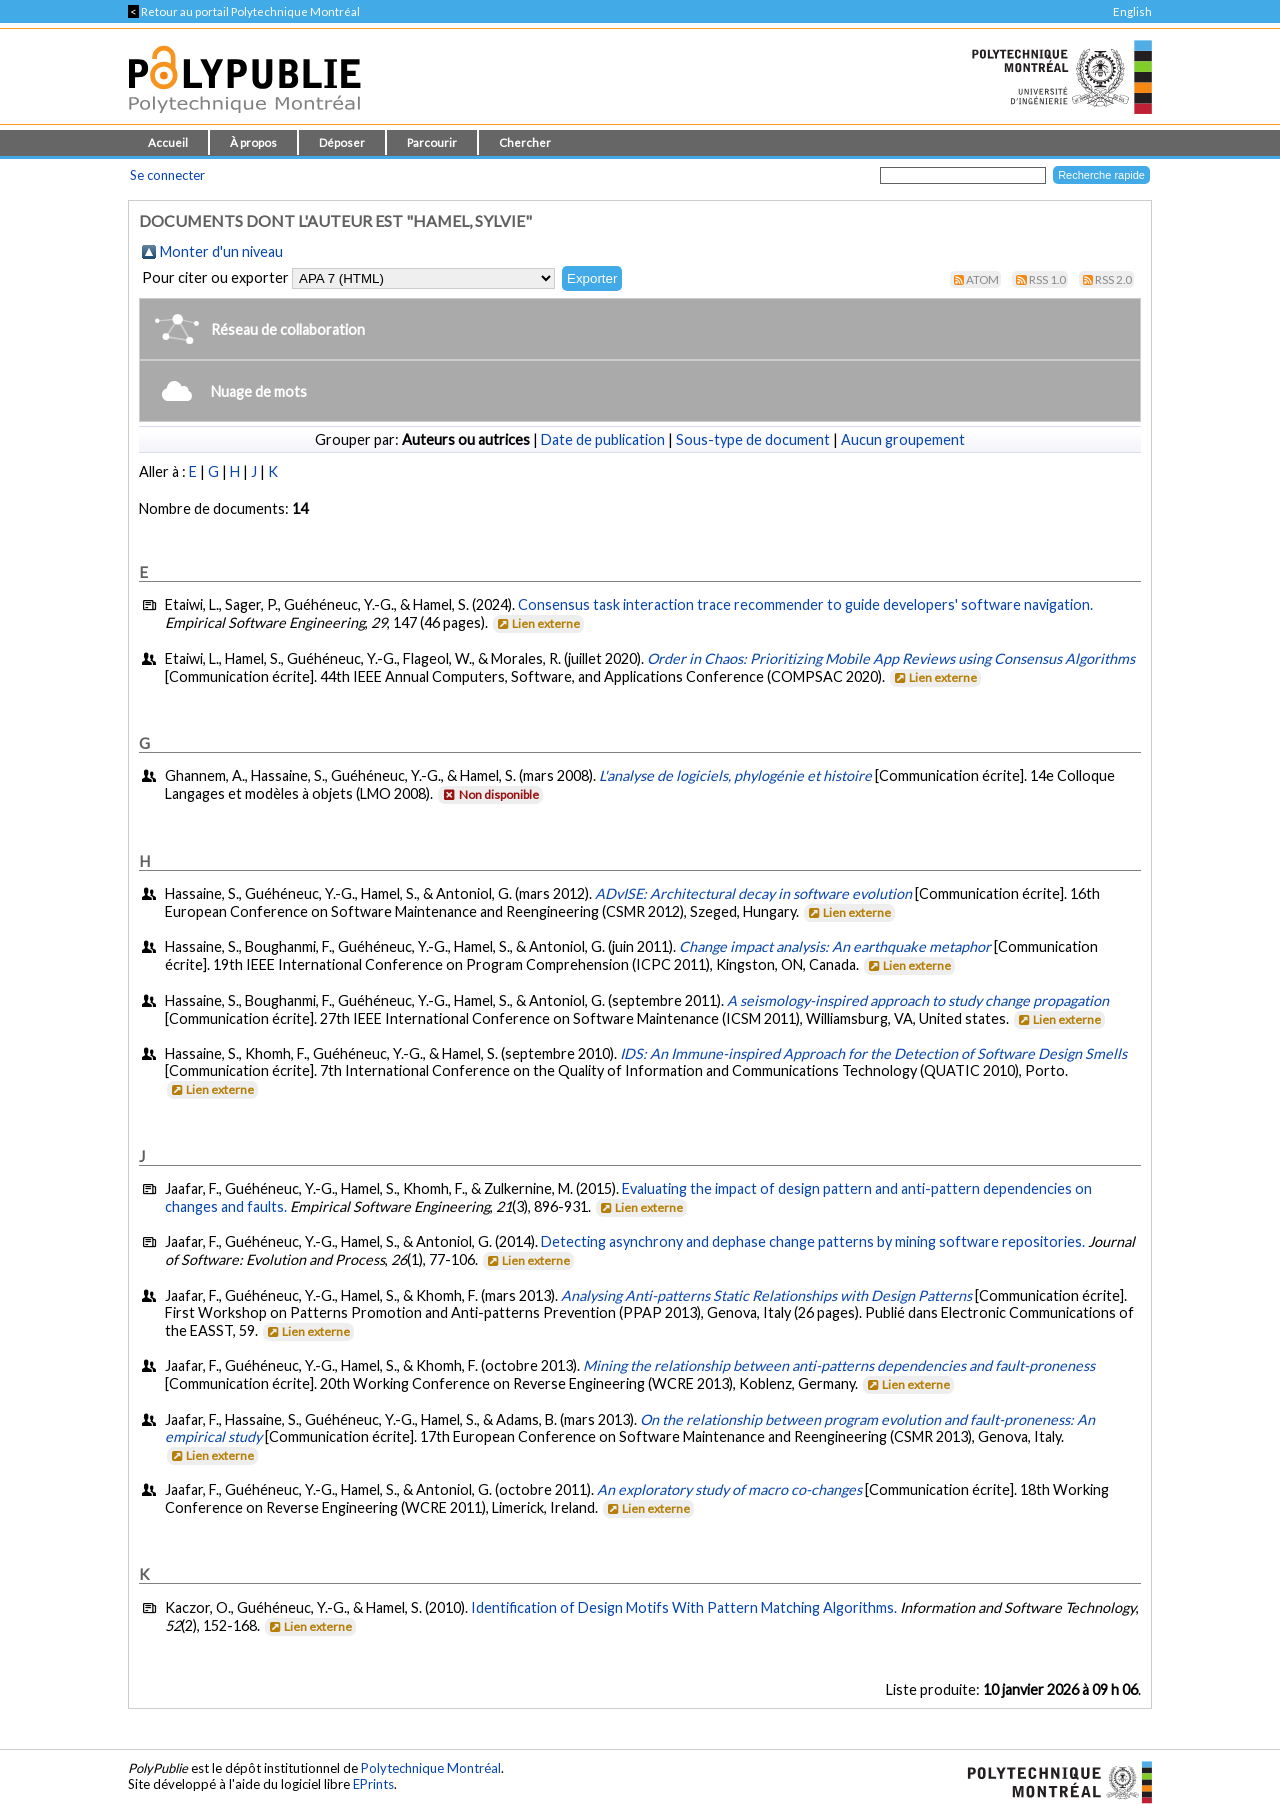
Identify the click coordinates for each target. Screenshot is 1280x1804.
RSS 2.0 (1113, 279)
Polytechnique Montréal (431, 1768)
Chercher (525, 142)
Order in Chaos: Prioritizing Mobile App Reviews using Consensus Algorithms (891, 658)
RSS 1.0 (1047, 279)
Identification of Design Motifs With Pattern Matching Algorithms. (684, 1607)
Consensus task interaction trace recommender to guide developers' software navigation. (805, 604)
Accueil (168, 142)
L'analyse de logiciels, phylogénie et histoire (735, 775)
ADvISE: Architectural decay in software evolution (753, 893)
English (1132, 11)
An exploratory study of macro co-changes (729, 1489)
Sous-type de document (753, 439)
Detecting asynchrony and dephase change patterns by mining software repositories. (813, 1241)
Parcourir (432, 142)
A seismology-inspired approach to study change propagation (918, 1000)
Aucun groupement (903, 439)
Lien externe (537, 623)
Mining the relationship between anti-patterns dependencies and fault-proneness (839, 1365)
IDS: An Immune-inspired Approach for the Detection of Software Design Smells (873, 1053)
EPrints (373, 1784)
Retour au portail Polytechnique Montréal (244, 11)
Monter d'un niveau (221, 251)
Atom (982, 279)
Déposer (342, 142)
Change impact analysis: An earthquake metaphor (835, 946)
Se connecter (167, 175)
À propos (253, 142)
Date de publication (603, 439)
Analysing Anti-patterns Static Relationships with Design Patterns (766, 1295)
